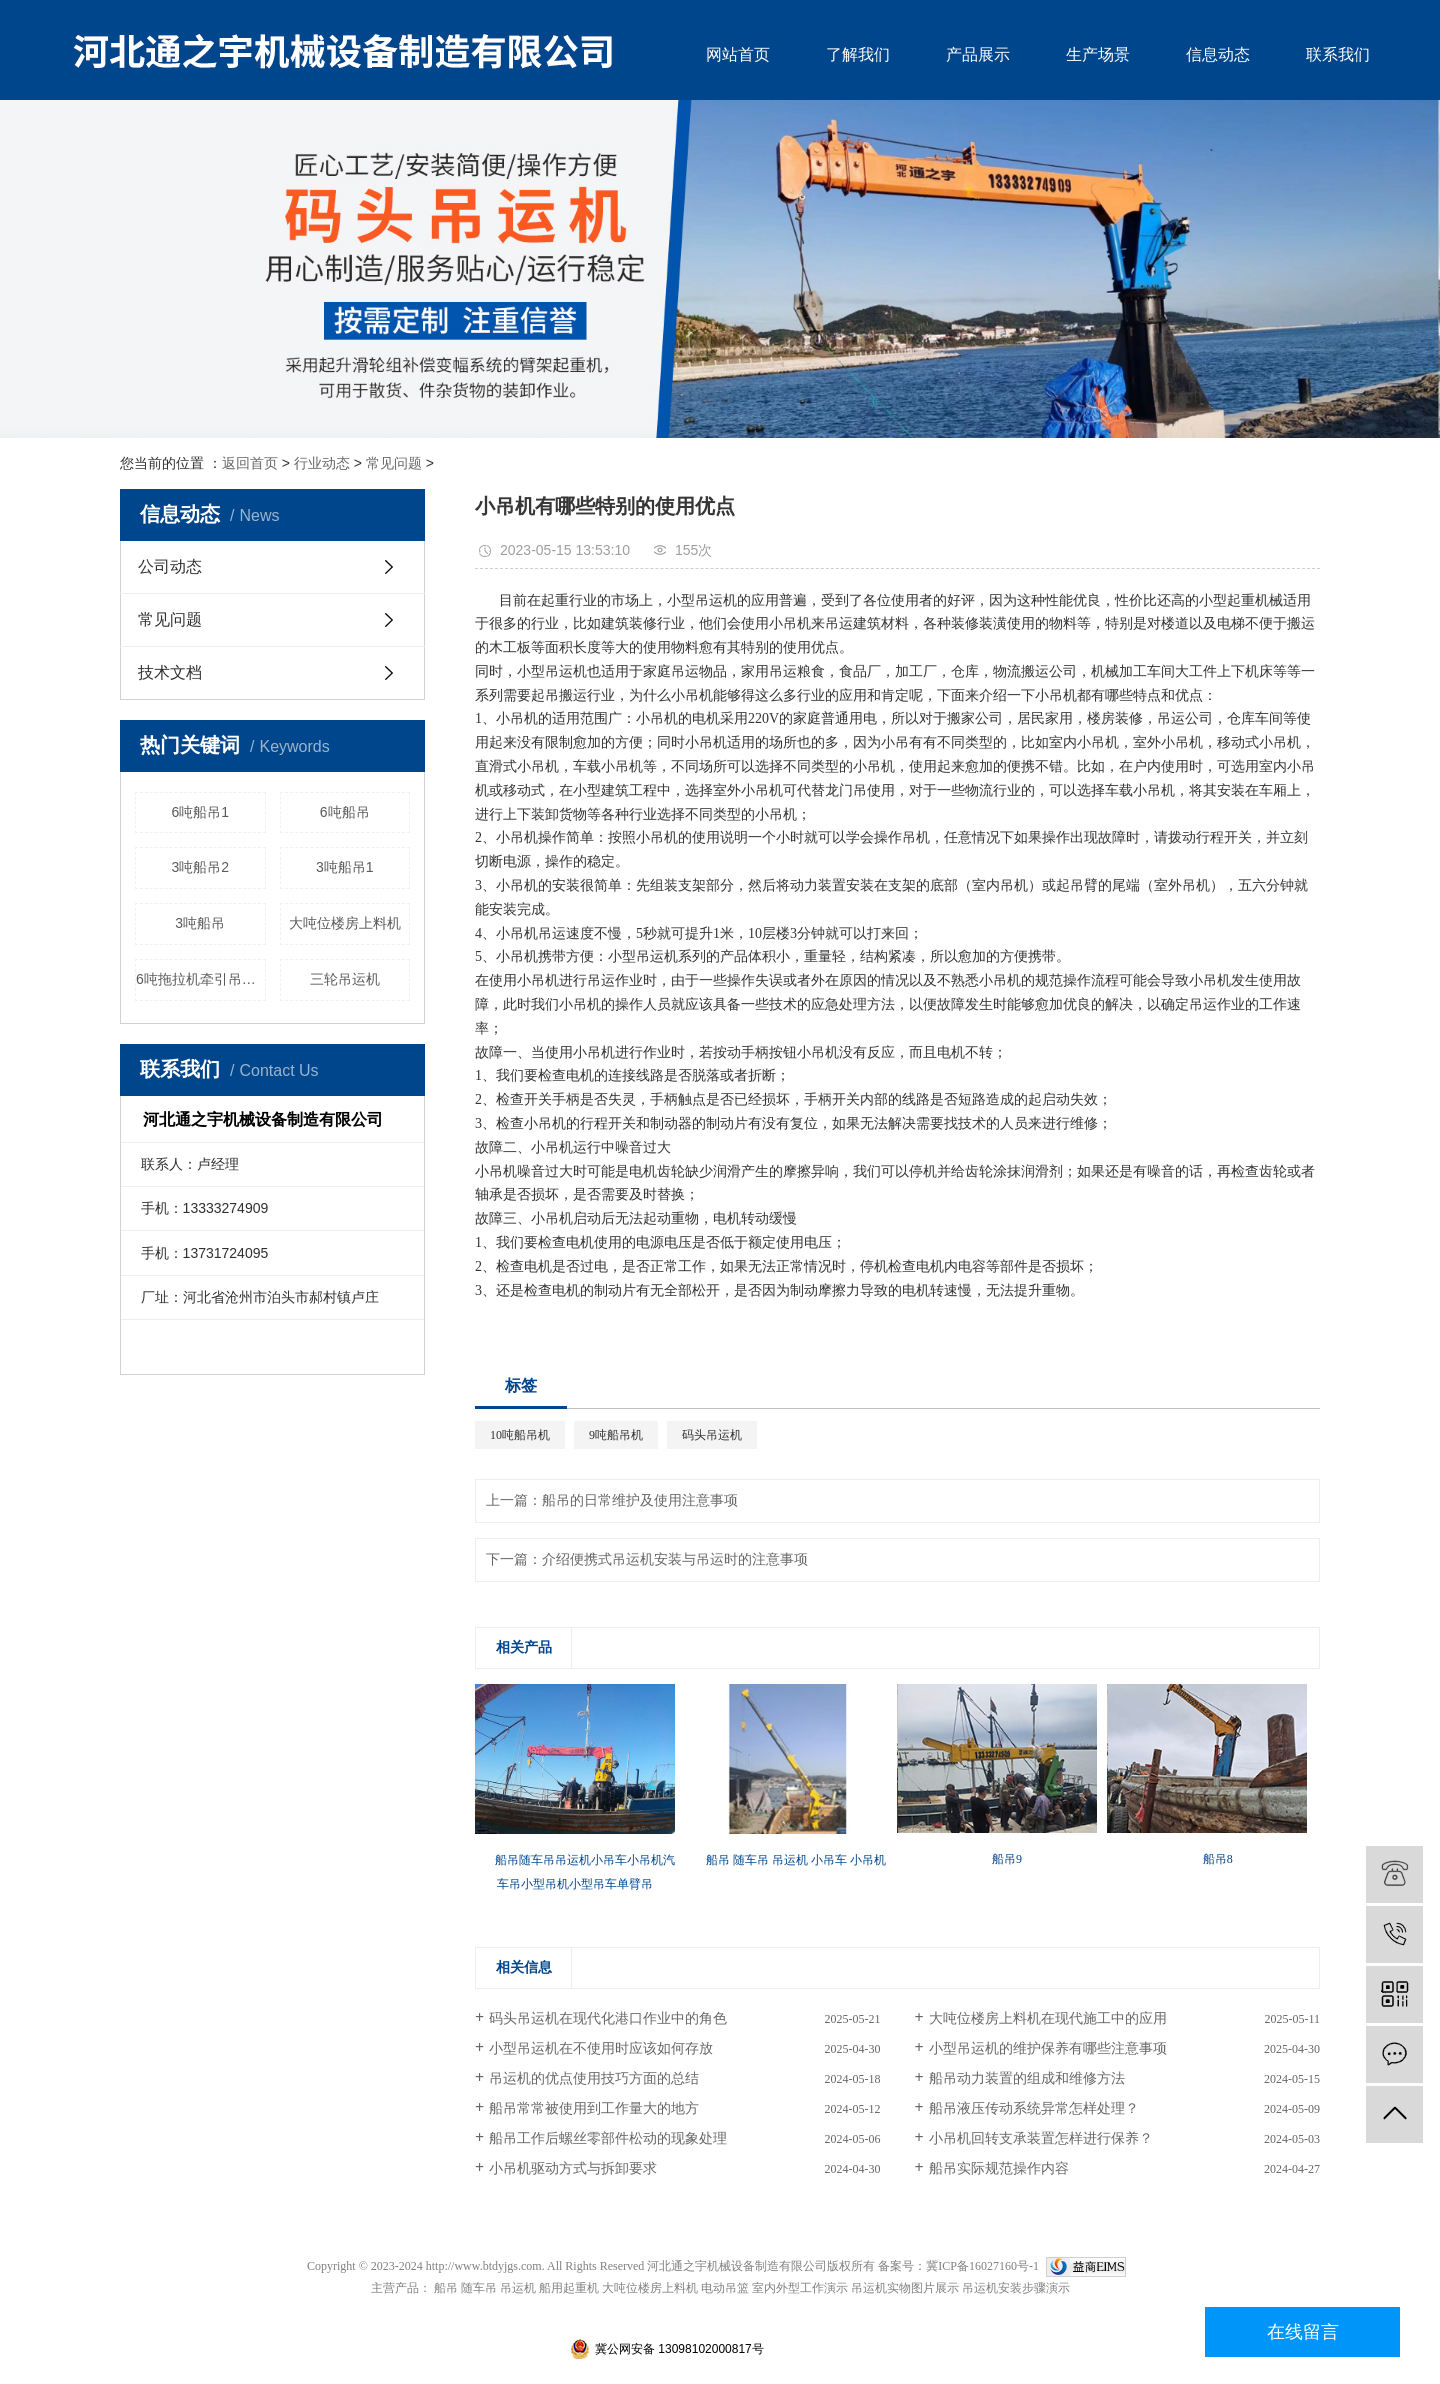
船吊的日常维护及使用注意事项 (640, 1500)
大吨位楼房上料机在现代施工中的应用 (1048, 2018)
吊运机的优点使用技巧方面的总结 (594, 2078)
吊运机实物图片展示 (905, 2288)
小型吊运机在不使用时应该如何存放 (601, 2048)
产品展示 (978, 54)
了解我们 (858, 54)
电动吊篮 (725, 2288)
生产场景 (1098, 54)
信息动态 (1218, 54)
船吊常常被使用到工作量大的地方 (594, 2108)
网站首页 (738, 54)
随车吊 (479, 2288)
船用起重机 (569, 2288)
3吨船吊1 (345, 867)
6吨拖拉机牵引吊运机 (201, 979)
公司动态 (170, 566)
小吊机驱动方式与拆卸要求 (573, 2168)
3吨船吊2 (200, 867)
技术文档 (170, 672)
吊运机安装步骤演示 (1016, 2288)
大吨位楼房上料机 (345, 923)
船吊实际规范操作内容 (999, 2168)
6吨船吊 (345, 812)
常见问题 (394, 463)
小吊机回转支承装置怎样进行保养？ (1041, 2138)
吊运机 (518, 2288)
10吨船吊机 (520, 1435)
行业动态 (322, 463)
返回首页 (250, 463)
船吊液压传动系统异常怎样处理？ (1034, 2108)
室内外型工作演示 (800, 2288)
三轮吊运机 (345, 979)
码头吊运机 (712, 1435)
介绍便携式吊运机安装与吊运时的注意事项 (675, 1559)
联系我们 (1338, 54)
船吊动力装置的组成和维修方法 (1027, 2078)
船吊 (446, 2288)
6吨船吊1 (200, 812)
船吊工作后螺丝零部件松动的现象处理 (608, 2138)
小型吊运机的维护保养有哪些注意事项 (1048, 2048)
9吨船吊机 (616, 1435)
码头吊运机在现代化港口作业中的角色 (608, 2018)
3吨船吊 (200, 923)
